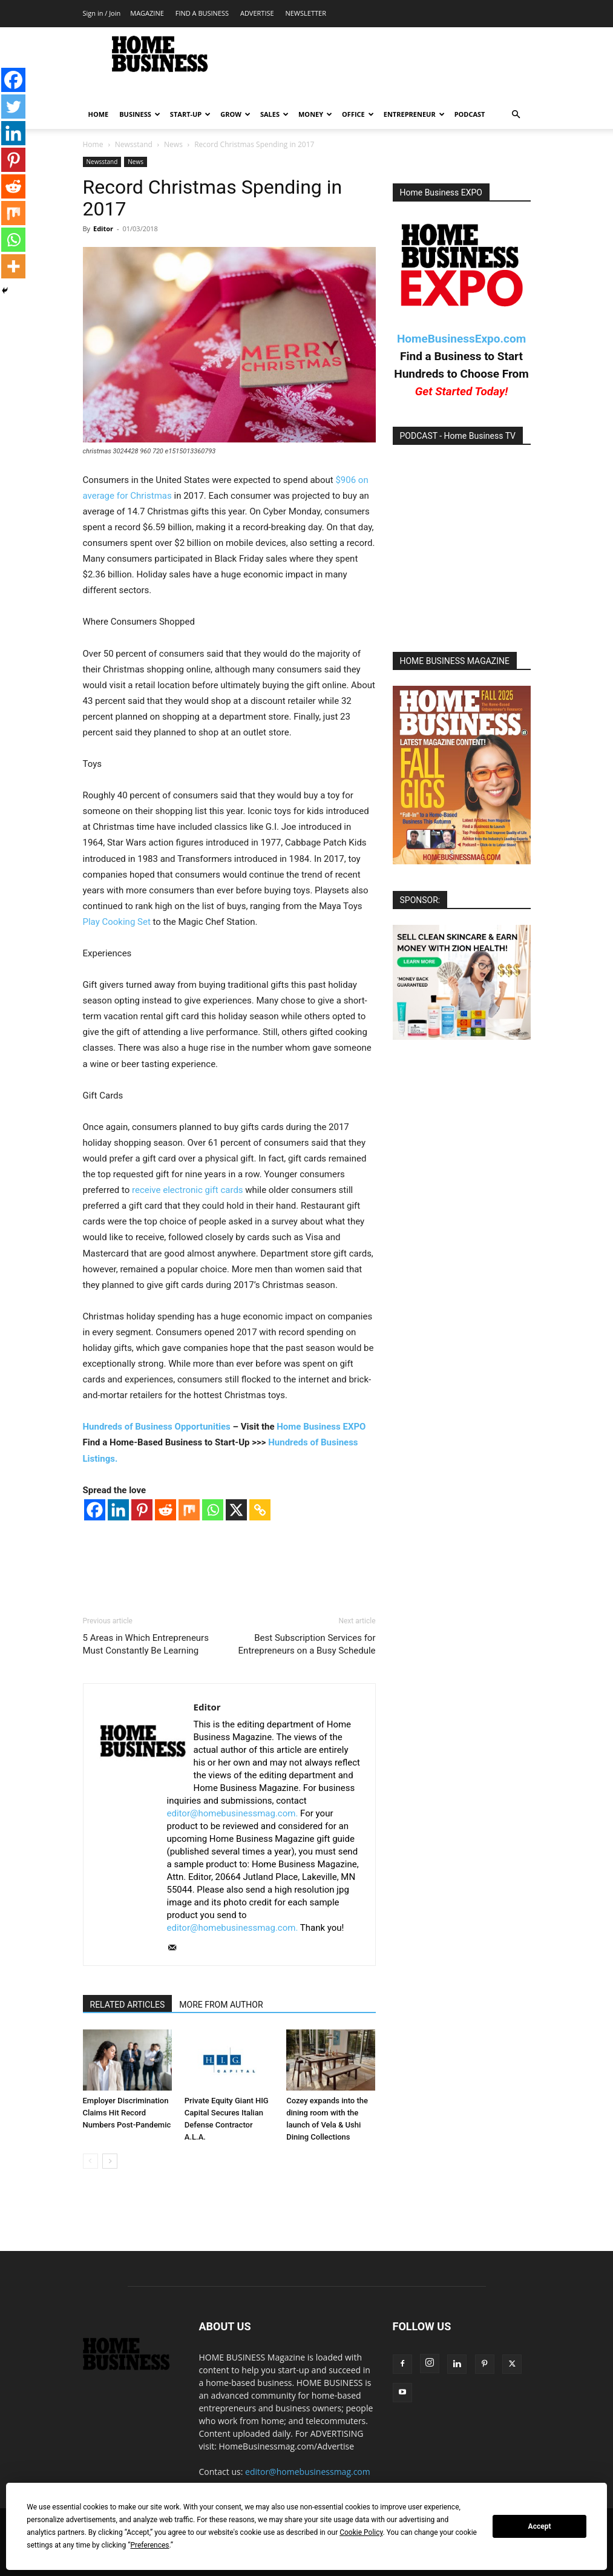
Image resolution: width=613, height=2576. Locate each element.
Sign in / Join (102, 13)
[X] (236, 1509)
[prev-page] (90, 2161)
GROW (235, 114)
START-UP (190, 114)
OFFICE (358, 114)
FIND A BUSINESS (202, 13)
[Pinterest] (141, 1509)
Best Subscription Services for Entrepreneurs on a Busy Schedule (307, 1644)
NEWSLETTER (305, 13)
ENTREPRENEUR (414, 114)
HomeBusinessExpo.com (461, 339)
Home (93, 144)
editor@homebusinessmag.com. (232, 1813)
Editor (103, 228)
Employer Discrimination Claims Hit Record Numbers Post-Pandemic (127, 2112)
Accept (539, 2526)
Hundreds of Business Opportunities (157, 1426)
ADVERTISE (257, 13)
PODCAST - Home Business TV (458, 436)
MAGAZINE (147, 13)
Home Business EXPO (321, 1426)
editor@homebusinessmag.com (307, 2471)
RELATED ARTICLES (127, 2004)
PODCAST (469, 114)
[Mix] (189, 1509)
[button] (516, 114)
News (173, 144)
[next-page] (109, 2161)
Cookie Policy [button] (360, 2532)
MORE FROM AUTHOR (221, 2004)
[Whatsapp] (212, 1509)
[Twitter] (13, 106)
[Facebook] (94, 1509)
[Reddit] (165, 1509)
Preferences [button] (149, 2545)
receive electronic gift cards (187, 1189)
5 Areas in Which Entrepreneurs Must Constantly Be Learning (146, 1644)
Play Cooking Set (117, 921)
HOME (98, 114)
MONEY (315, 114)
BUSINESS (139, 114)
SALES (274, 114)
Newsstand (133, 144)
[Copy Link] (259, 1509)
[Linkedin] (118, 1509)
